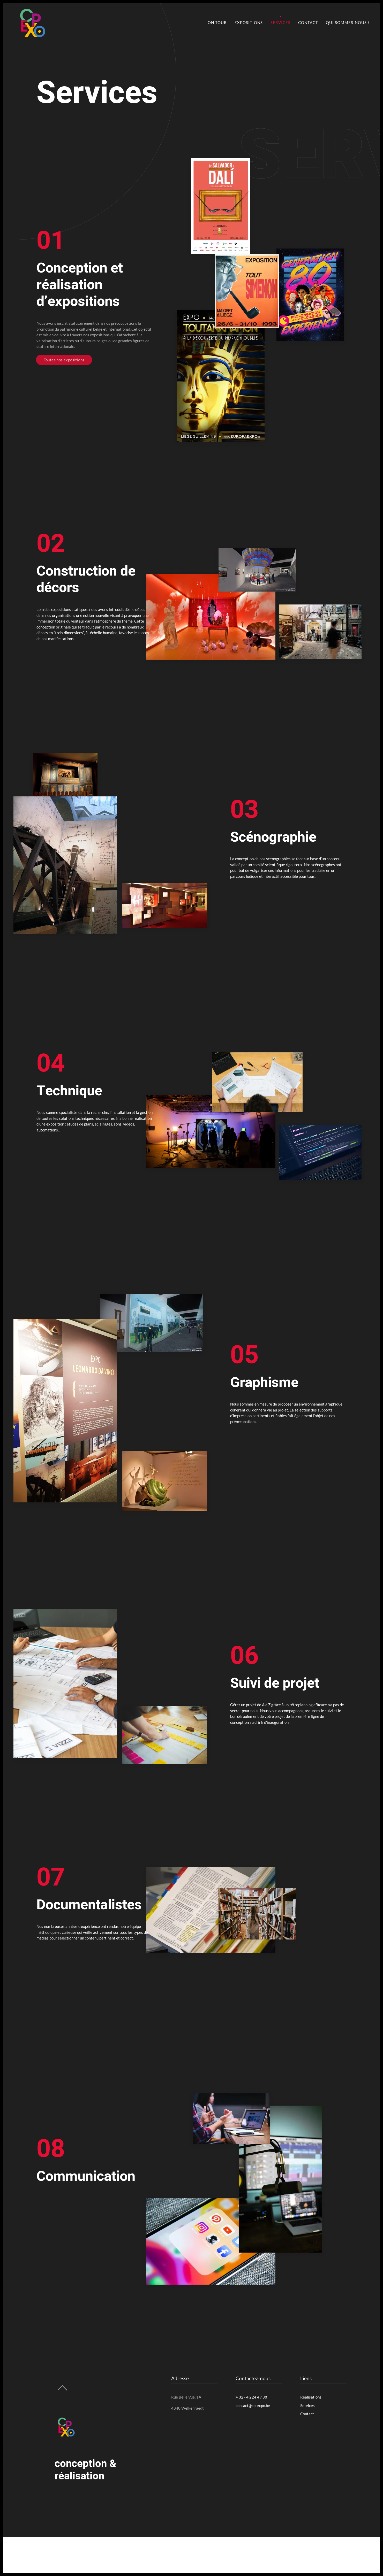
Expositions (249, 22)
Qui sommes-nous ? (348, 22)
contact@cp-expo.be (253, 2405)
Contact (308, 22)
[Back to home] (31, 22)
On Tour (217, 22)
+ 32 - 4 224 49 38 (251, 2397)
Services (280, 22)
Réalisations (310, 2397)
